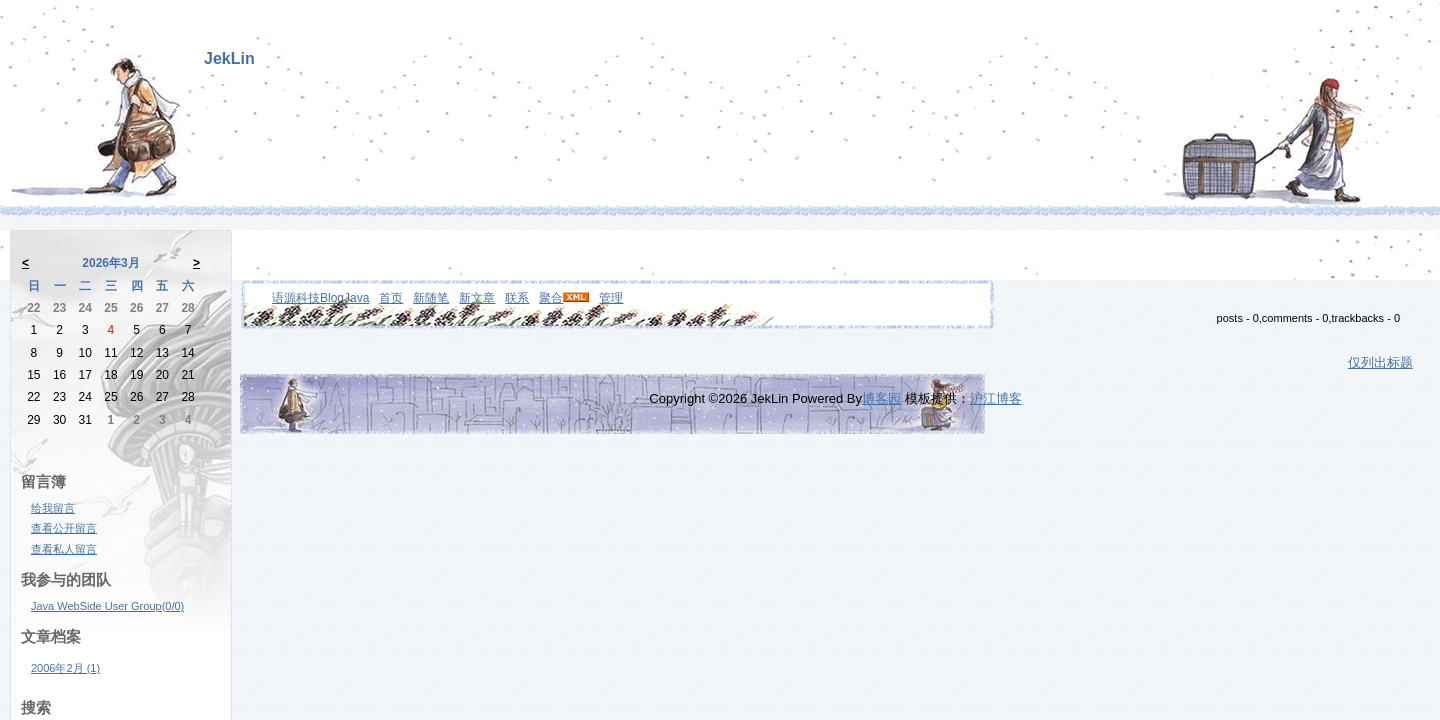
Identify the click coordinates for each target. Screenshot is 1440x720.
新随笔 (431, 298)
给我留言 (53, 508)
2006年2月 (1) (65, 668)
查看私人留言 (64, 549)
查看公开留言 (64, 528)
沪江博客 (996, 398)
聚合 (551, 298)
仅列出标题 (1380, 362)
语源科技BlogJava (320, 298)
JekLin (229, 58)
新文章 (477, 298)
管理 (611, 298)
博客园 (881, 398)
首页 (391, 298)
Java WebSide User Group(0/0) (107, 606)
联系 (517, 298)
